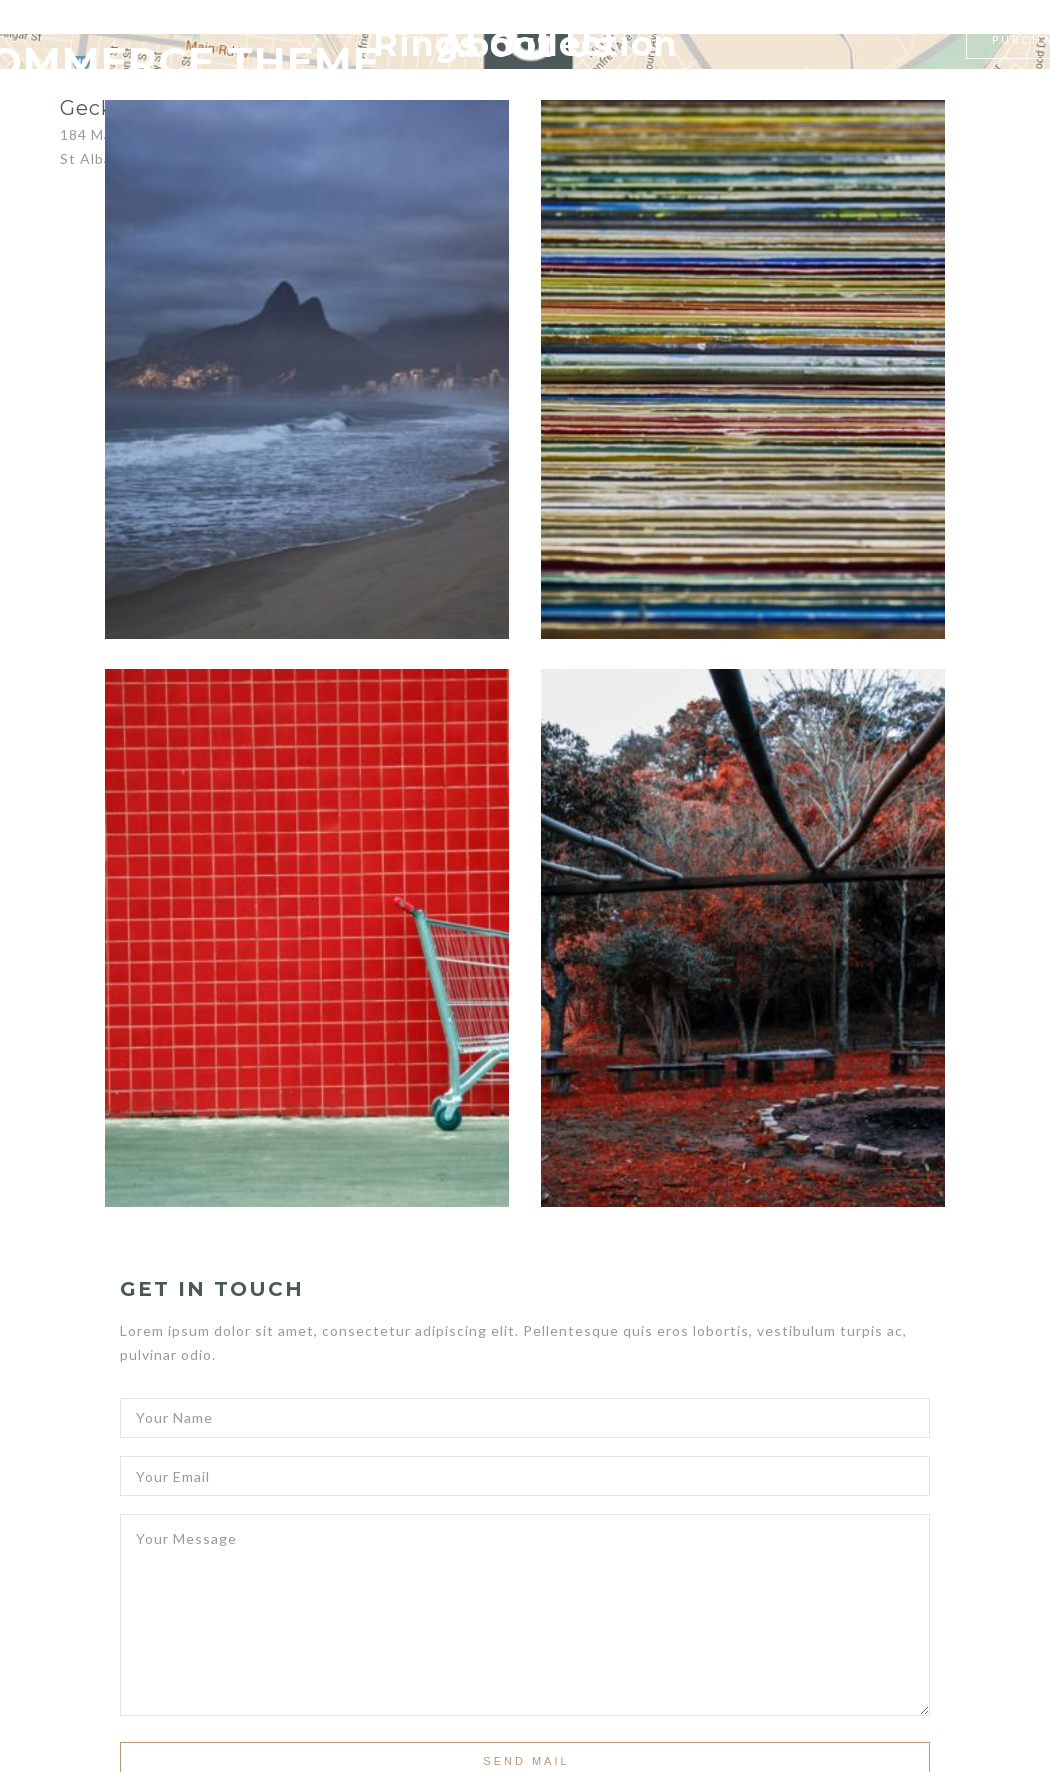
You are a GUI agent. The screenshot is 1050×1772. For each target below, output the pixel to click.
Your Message (525, 1610)
